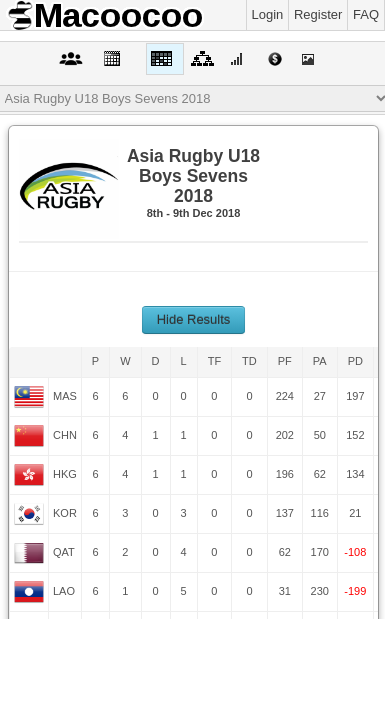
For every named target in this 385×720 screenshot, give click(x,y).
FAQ (366, 14)
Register (318, 14)
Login (268, 14)
